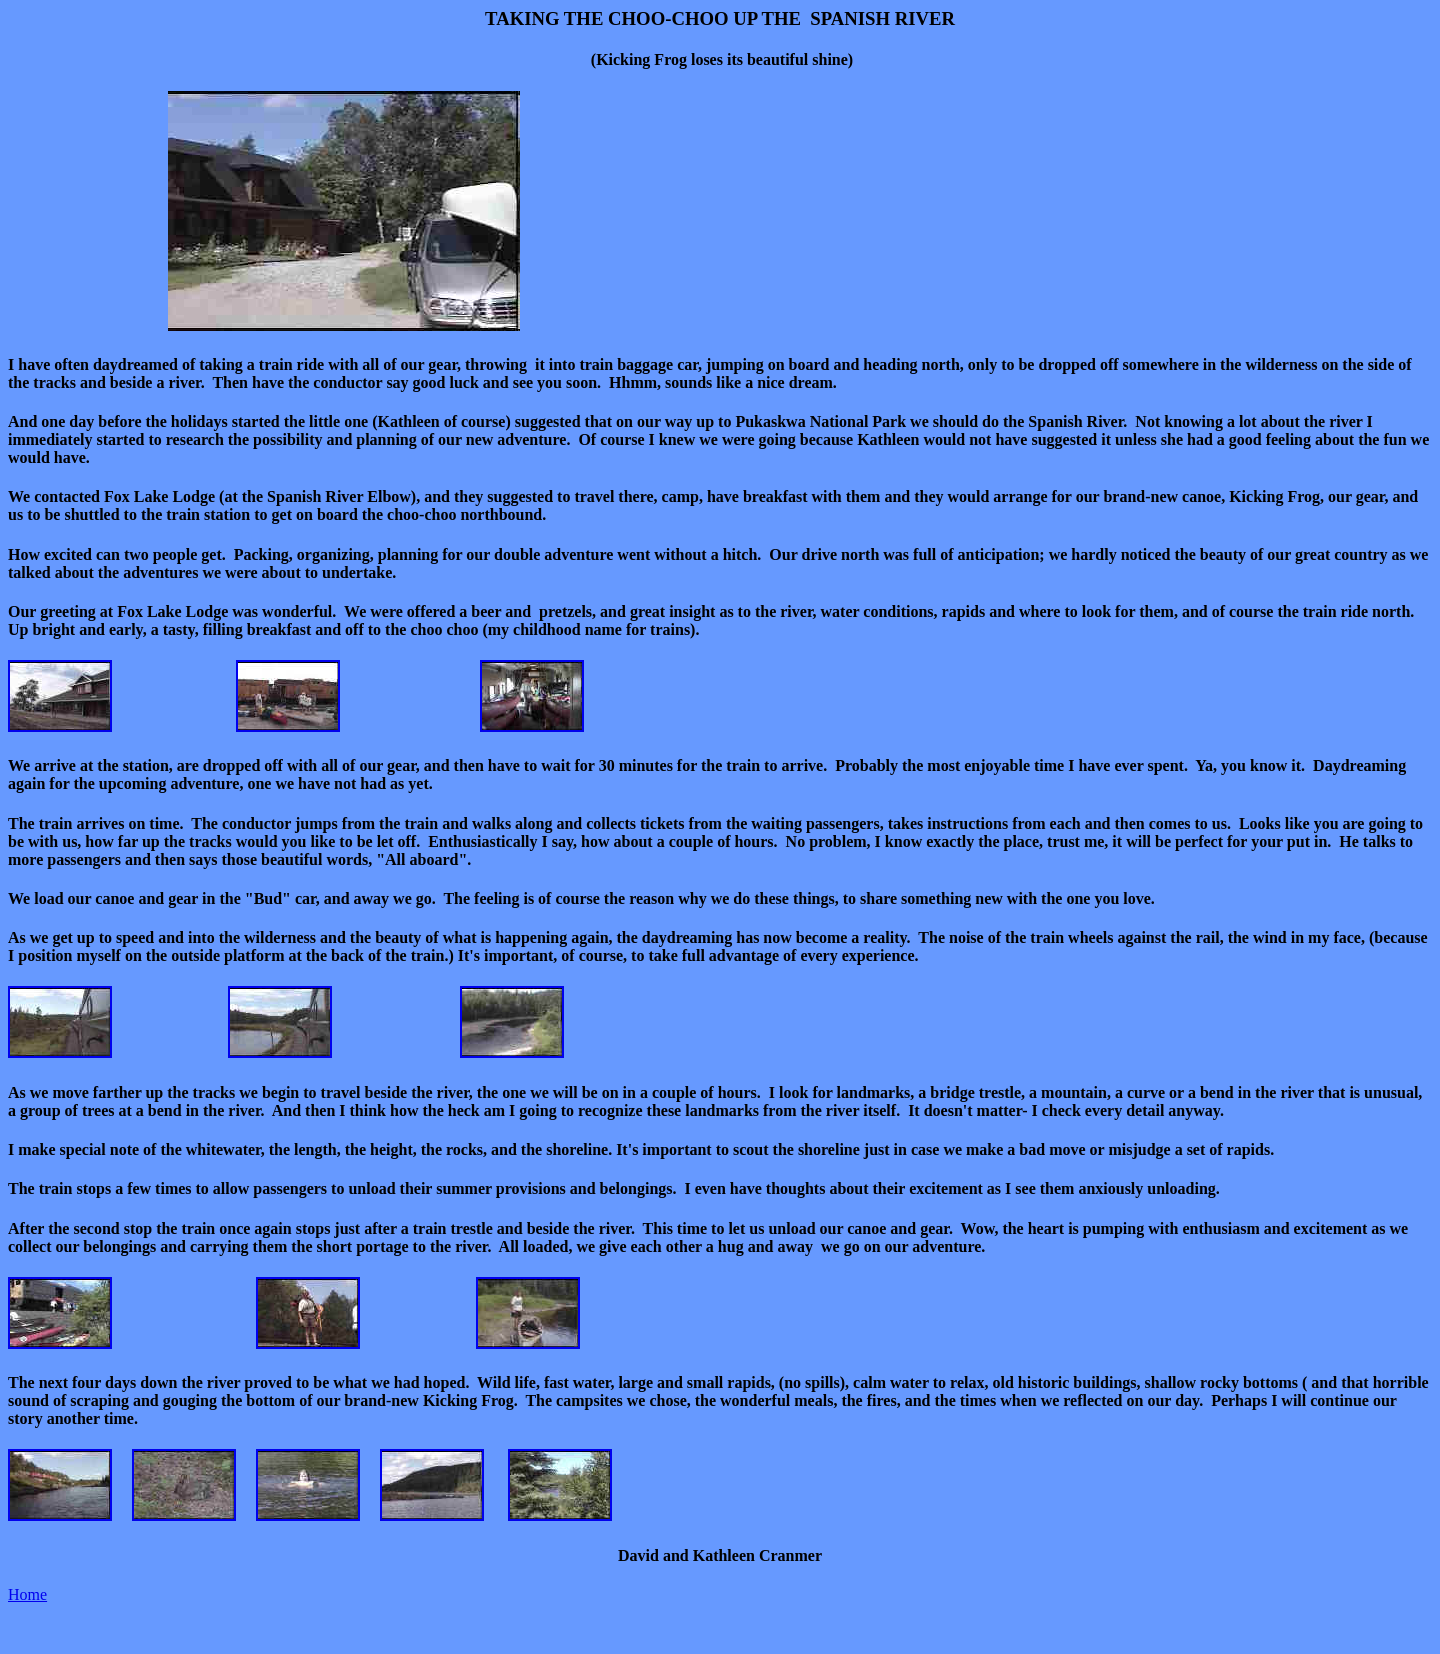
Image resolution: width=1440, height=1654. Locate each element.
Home (27, 1594)
